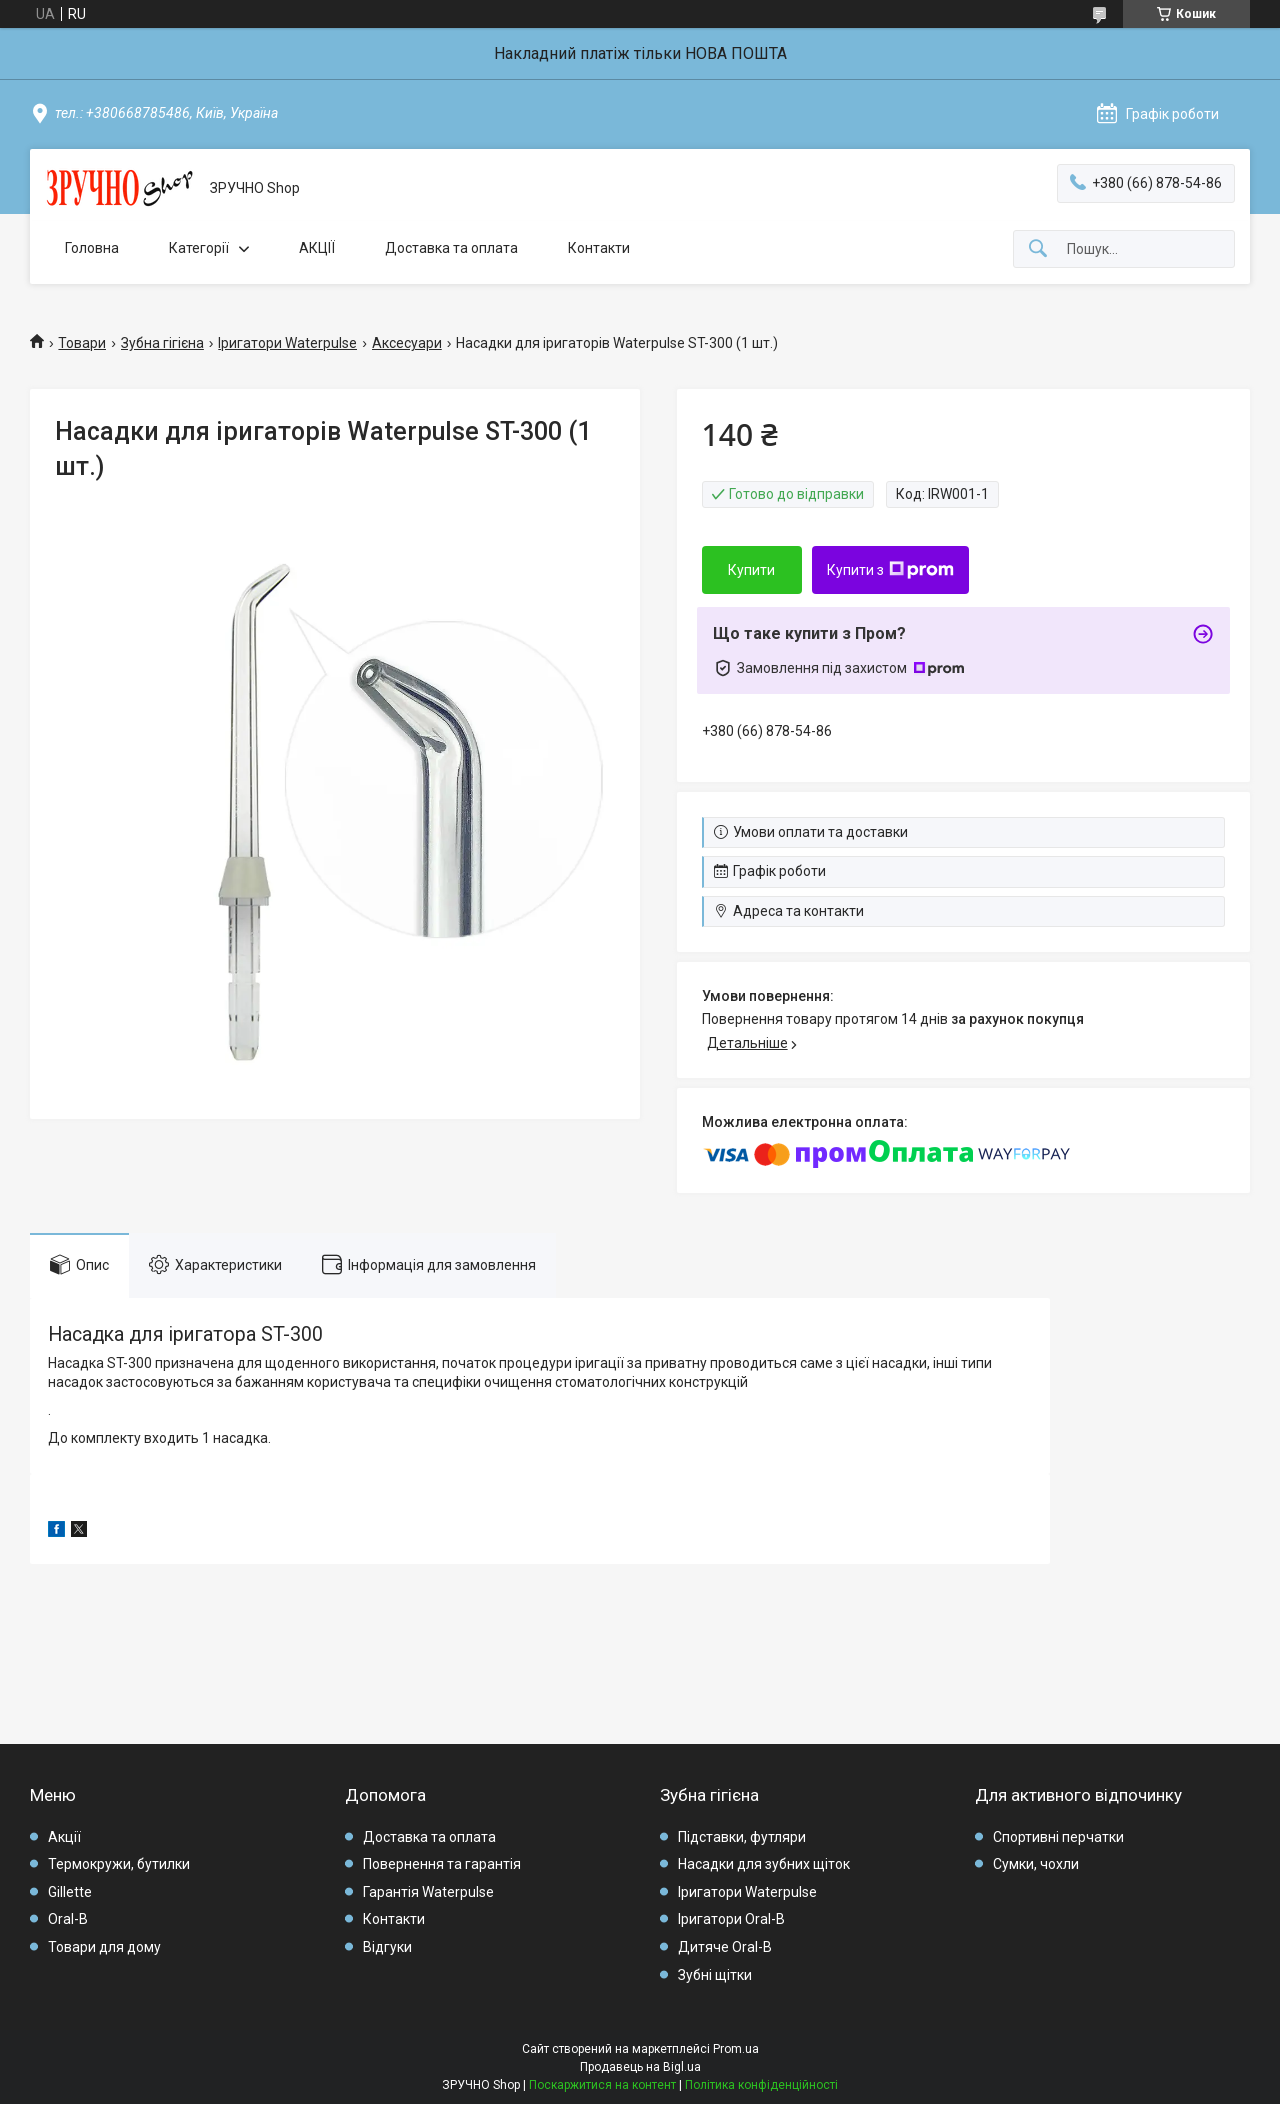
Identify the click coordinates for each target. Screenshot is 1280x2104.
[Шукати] (1038, 249)
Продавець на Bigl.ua (640, 2067)
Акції (64, 1837)
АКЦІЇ (317, 248)
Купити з (890, 570)
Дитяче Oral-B (725, 1947)
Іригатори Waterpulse (287, 343)
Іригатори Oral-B (731, 1919)
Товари (82, 343)
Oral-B (68, 1919)
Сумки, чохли (1036, 1864)
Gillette (70, 1892)
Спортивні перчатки (1058, 1837)
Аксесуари (407, 343)
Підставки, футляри (742, 1837)
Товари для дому (104, 1947)
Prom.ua (736, 2049)
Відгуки (387, 1947)
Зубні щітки (715, 1975)
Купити (751, 570)
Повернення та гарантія (442, 1864)
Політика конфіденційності (761, 2085)
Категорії (199, 248)
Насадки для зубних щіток (764, 1864)
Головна (92, 248)
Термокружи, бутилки (119, 1864)
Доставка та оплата (451, 248)
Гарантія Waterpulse (428, 1892)
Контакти (599, 248)
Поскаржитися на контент (602, 2085)
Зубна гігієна (162, 343)
